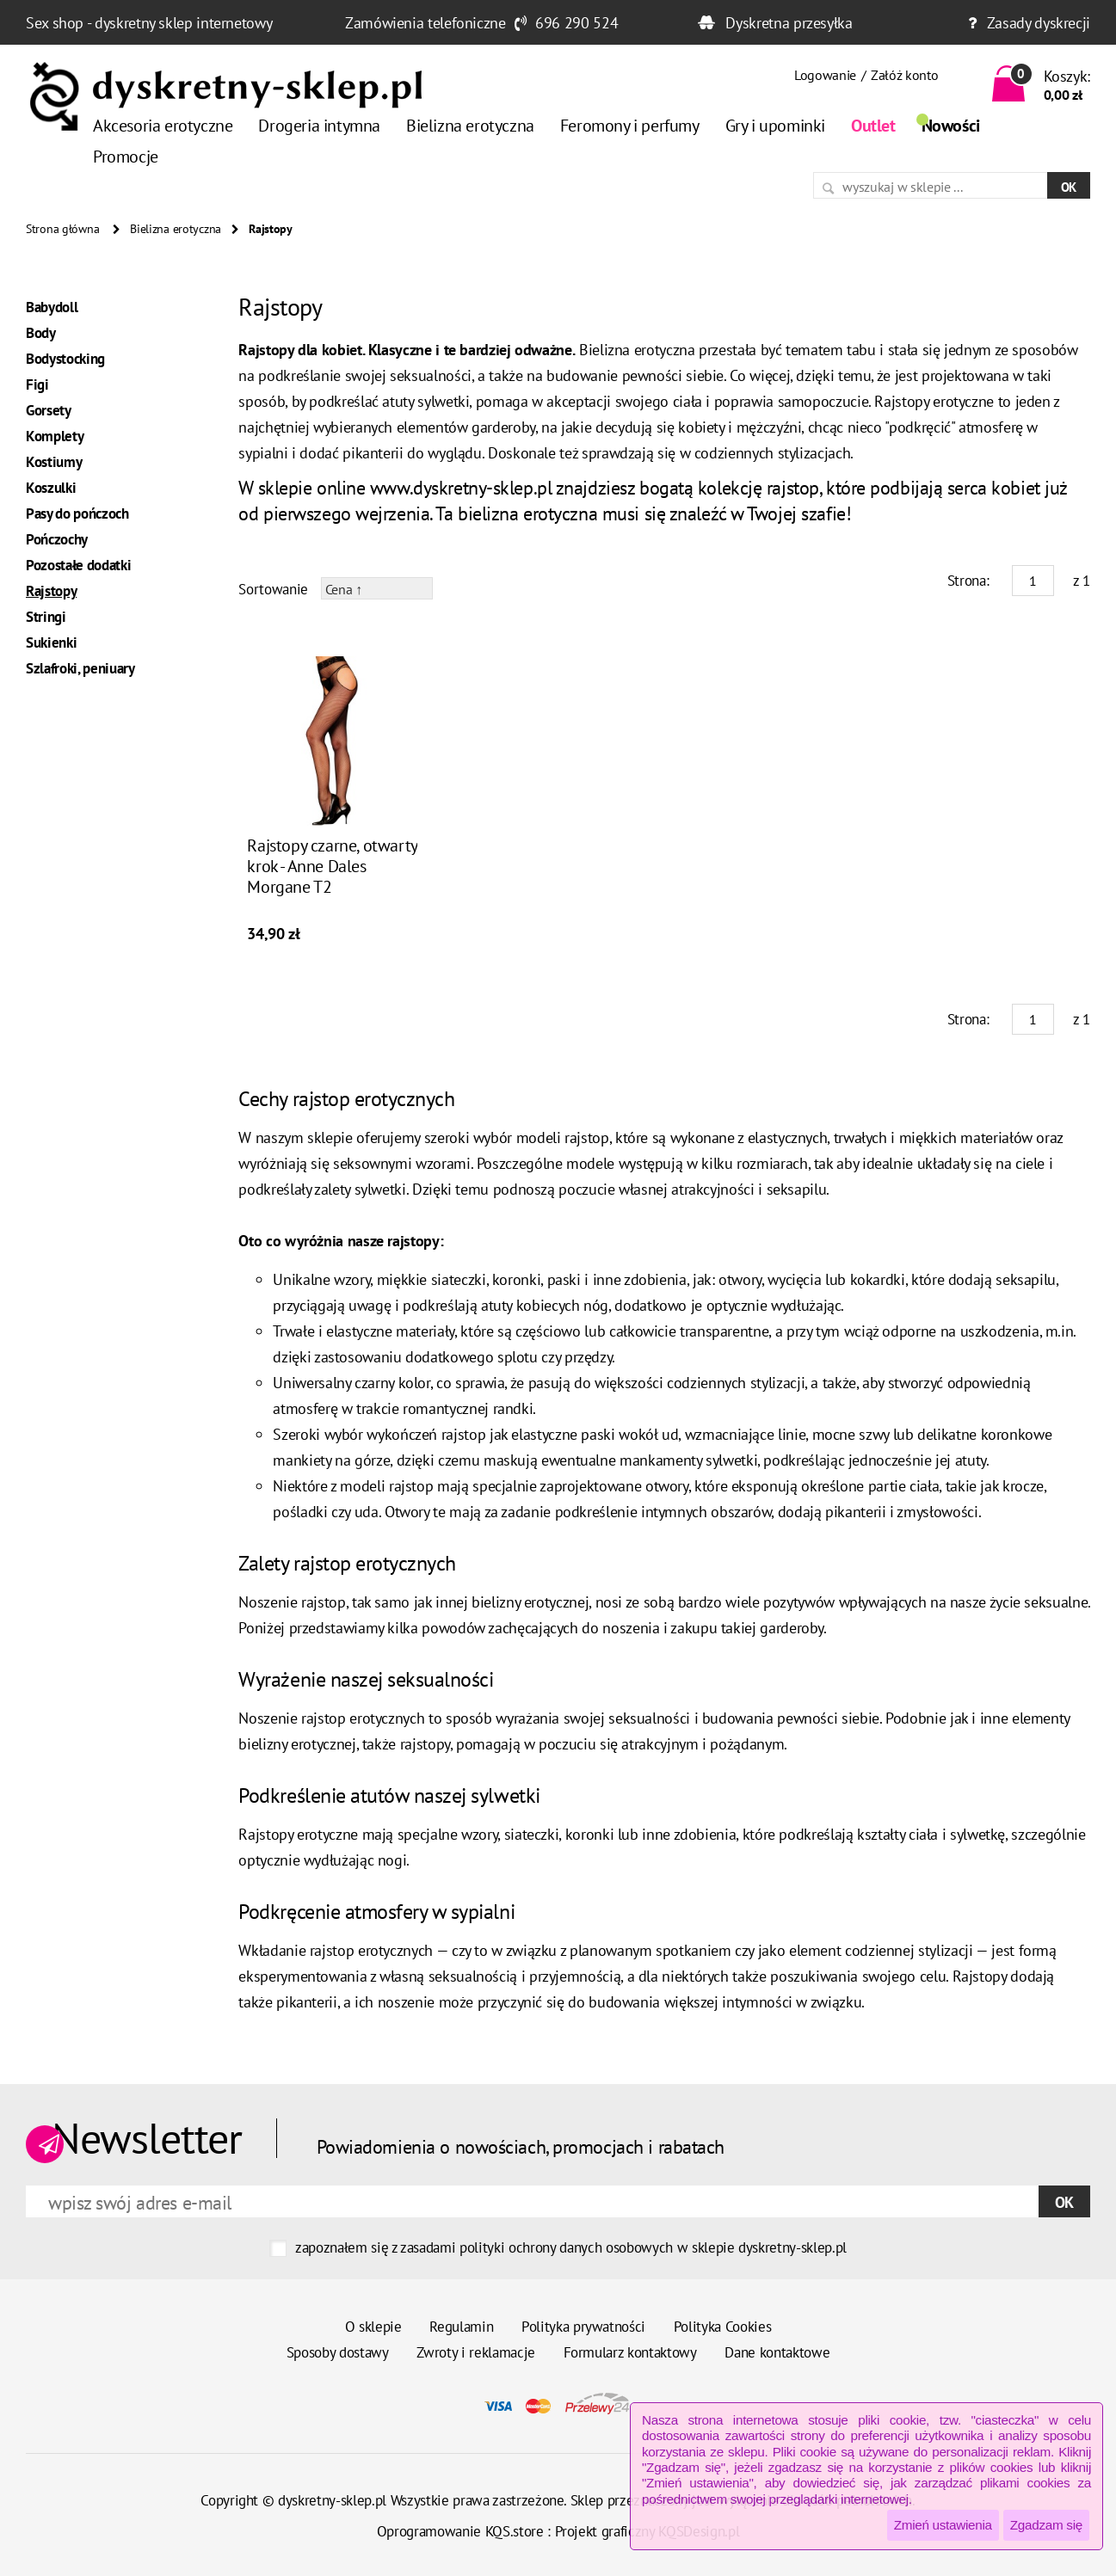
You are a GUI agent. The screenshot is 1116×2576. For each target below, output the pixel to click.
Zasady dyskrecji (1038, 23)
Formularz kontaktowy (630, 2352)
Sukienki (51, 642)
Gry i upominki (775, 125)
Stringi (46, 616)
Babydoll (51, 307)
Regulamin (461, 2326)
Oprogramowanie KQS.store (460, 2531)
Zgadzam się (1046, 2525)
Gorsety (48, 410)
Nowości (951, 125)
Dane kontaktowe (776, 2352)
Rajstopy (51, 590)
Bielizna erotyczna (470, 125)
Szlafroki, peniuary (80, 668)
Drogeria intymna (319, 125)
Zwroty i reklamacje (475, 2352)
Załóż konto (904, 74)
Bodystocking (65, 358)
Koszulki (51, 487)
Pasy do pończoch (77, 513)
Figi (37, 384)
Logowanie (825, 74)
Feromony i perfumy (630, 125)
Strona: (968, 580)
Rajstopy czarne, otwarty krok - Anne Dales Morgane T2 (331, 866)
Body (41, 332)
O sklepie (373, 2326)
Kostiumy (54, 461)
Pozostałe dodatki (78, 565)
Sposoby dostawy (338, 2352)
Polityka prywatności (583, 2326)
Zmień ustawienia (943, 2525)
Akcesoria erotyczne (162, 125)
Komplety (54, 436)
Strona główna (62, 229)
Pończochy (57, 539)
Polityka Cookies (723, 2326)
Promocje (125, 156)
